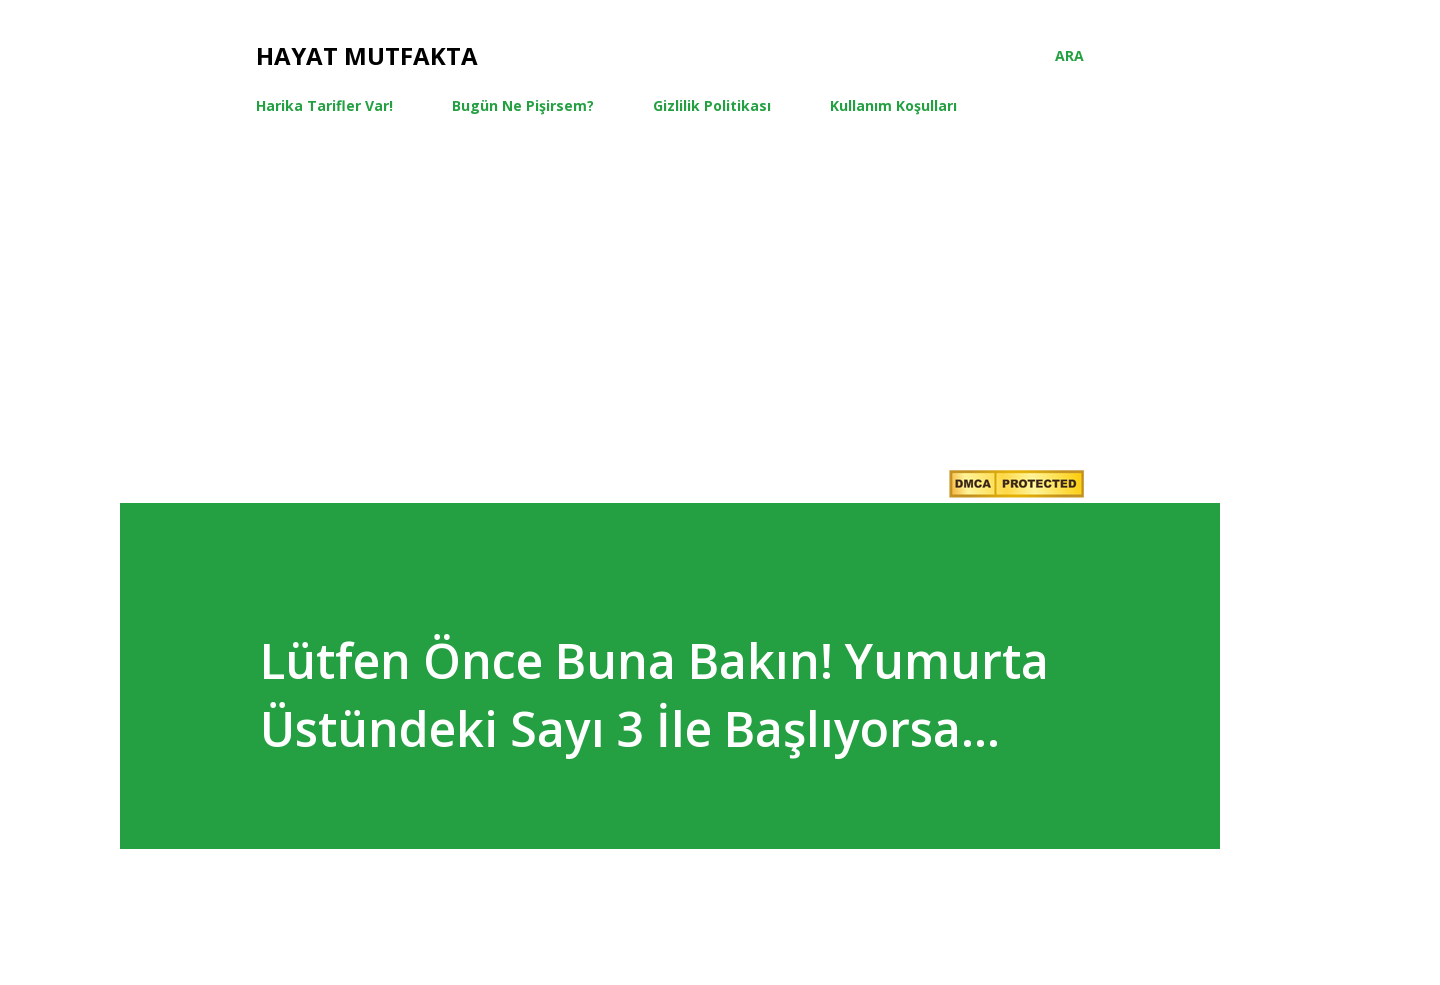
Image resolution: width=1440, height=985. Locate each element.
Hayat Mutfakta (367, 55)
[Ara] (1069, 56)
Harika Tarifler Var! (324, 105)
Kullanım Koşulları (893, 105)
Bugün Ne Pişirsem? (523, 105)
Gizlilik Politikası (712, 105)
